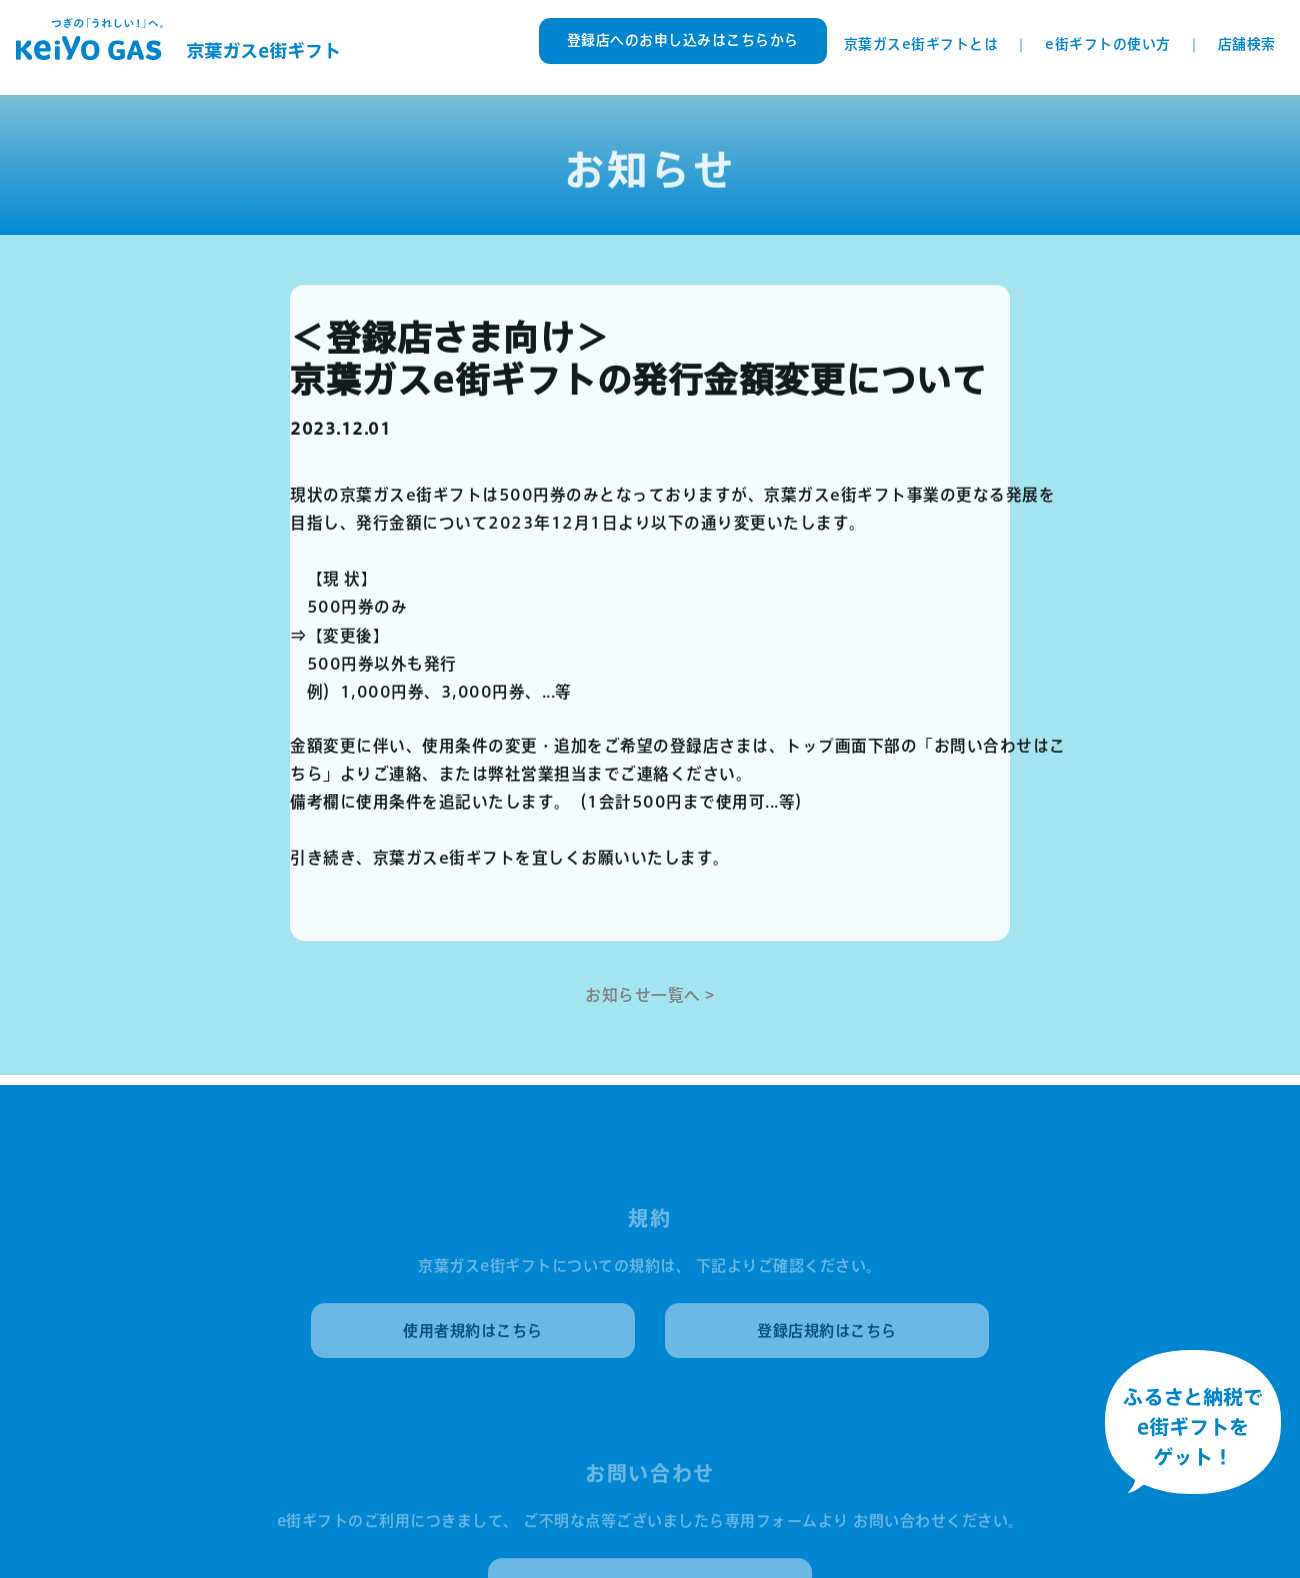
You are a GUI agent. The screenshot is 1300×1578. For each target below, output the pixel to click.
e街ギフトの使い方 (1108, 44)
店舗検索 (1247, 44)
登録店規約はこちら (827, 1334)
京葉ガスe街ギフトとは (921, 44)
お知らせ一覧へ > (650, 994)
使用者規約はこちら (473, 1334)
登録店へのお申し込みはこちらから (683, 40)
